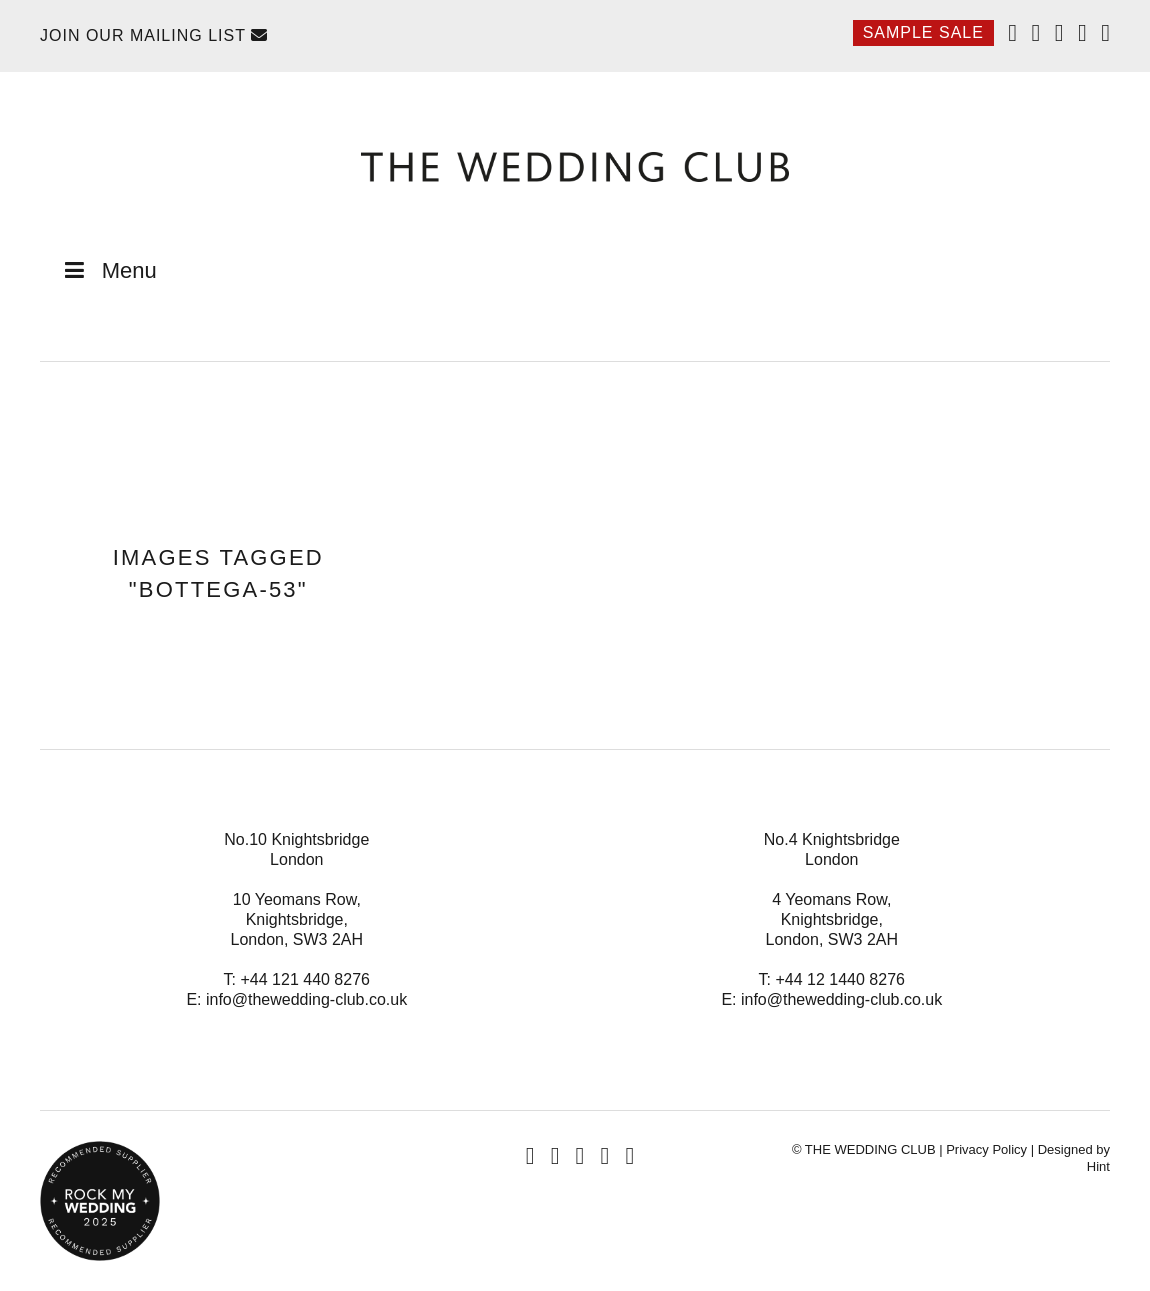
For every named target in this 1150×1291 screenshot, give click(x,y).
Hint (1098, 1166)
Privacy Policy (986, 1149)
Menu (108, 270)
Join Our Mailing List (154, 35)
